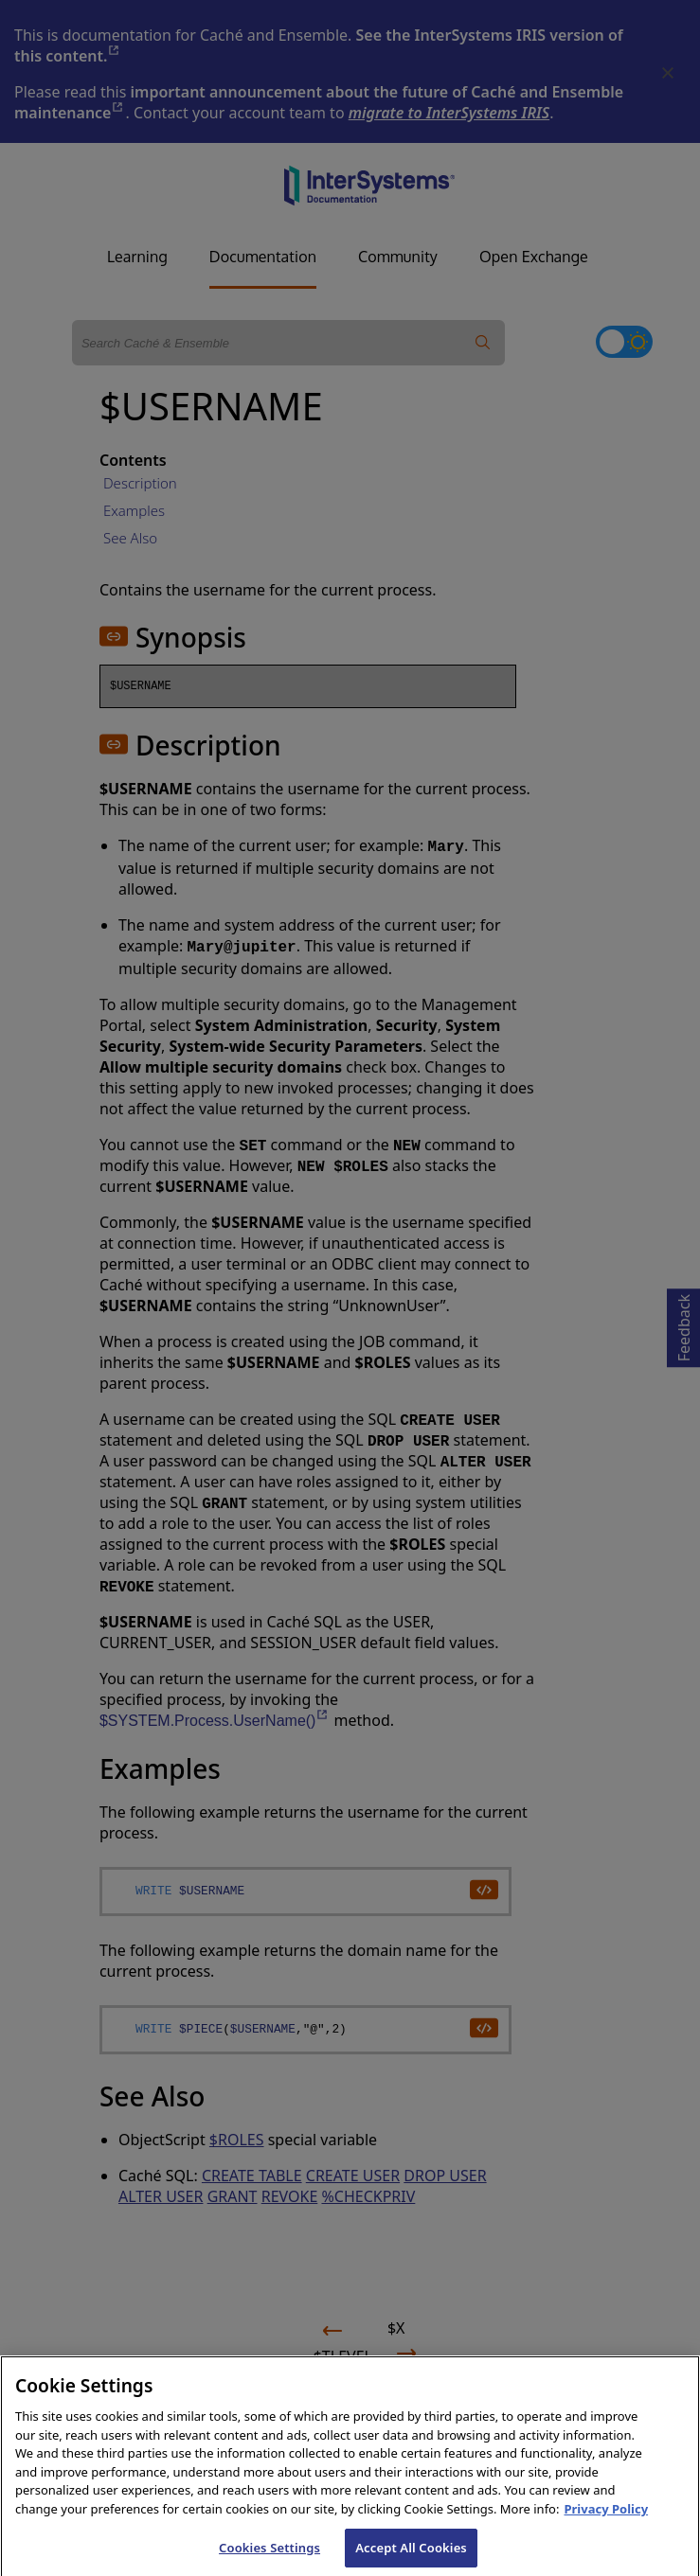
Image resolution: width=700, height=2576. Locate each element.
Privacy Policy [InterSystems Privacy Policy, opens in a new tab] (606, 2522)
